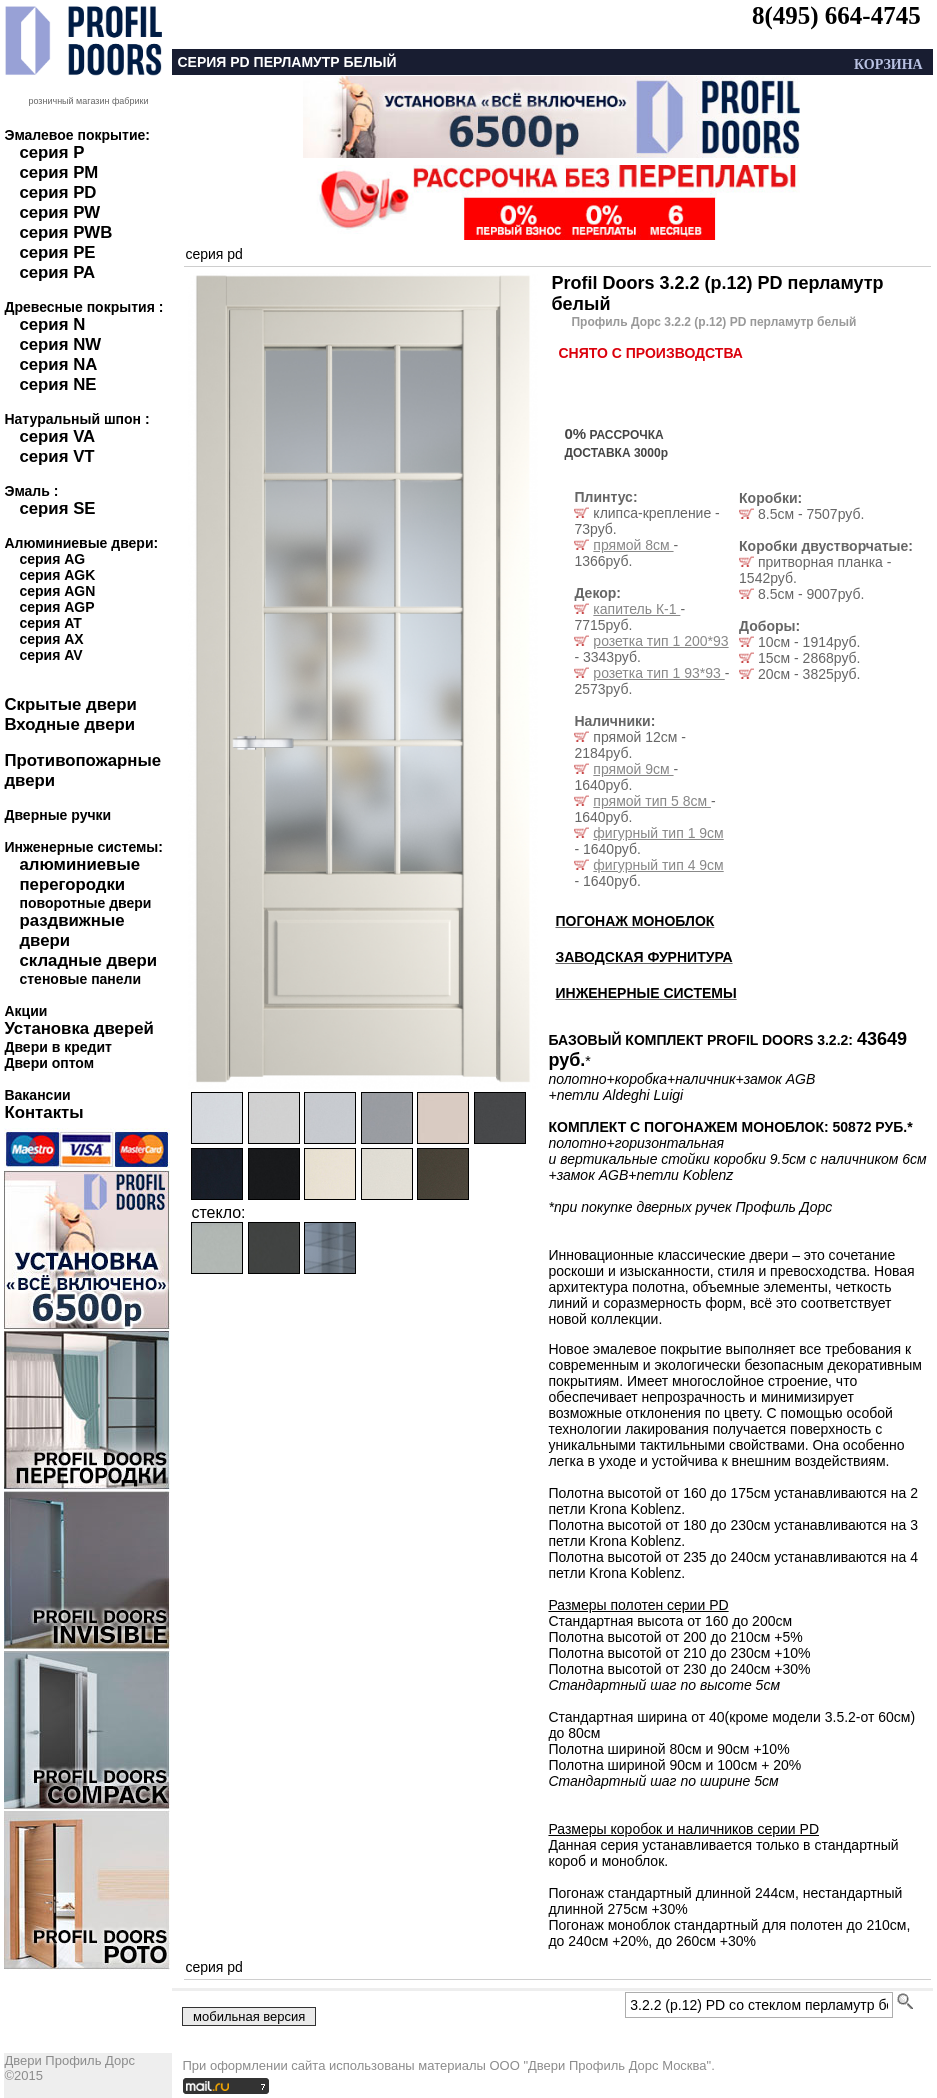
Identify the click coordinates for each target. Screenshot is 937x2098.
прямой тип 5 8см (652, 801)
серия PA (57, 272)
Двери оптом (49, 1063)
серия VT (56, 456)
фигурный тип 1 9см (658, 833)
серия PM (58, 172)
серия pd (213, 254)
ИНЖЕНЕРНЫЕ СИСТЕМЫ (645, 993)
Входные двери (69, 724)
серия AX (51, 639)
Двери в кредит (57, 1047)
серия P (51, 152)
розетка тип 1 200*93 (660, 641)
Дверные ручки (57, 815)
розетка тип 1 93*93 (658, 673)
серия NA (58, 364)
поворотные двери (85, 903)
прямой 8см (633, 545)
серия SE (57, 508)
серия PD (57, 192)
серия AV (50, 655)
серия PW (59, 212)
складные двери (88, 960)
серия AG (52, 559)
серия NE (57, 384)
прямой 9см (633, 769)
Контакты (43, 1112)
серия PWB (65, 232)
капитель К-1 (636, 609)
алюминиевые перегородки (79, 874)
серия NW (60, 344)
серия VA (57, 436)
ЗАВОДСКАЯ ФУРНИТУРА (643, 957)
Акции (25, 1011)
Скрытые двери (70, 704)
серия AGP (56, 607)
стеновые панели (80, 979)
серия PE (57, 252)
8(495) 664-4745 (836, 15)
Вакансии (37, 1095)
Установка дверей (78, 1028)
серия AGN (57, 591)
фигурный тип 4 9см (658, 865)
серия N (52, 324)
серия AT (50, 623)
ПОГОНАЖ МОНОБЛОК (634, 921)
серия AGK (57, 575)
